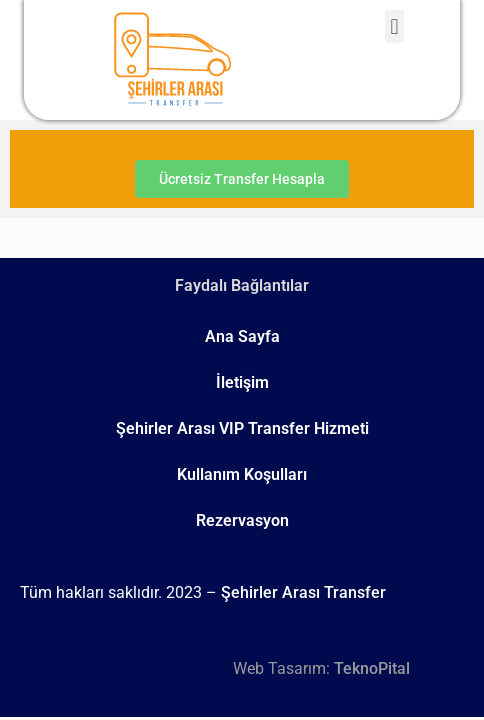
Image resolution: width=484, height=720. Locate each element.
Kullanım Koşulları (242, 474)
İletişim (242, 382)
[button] (394, 26)
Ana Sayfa (242, 336)
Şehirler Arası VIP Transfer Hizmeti (242, 428)
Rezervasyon (242, 520)
